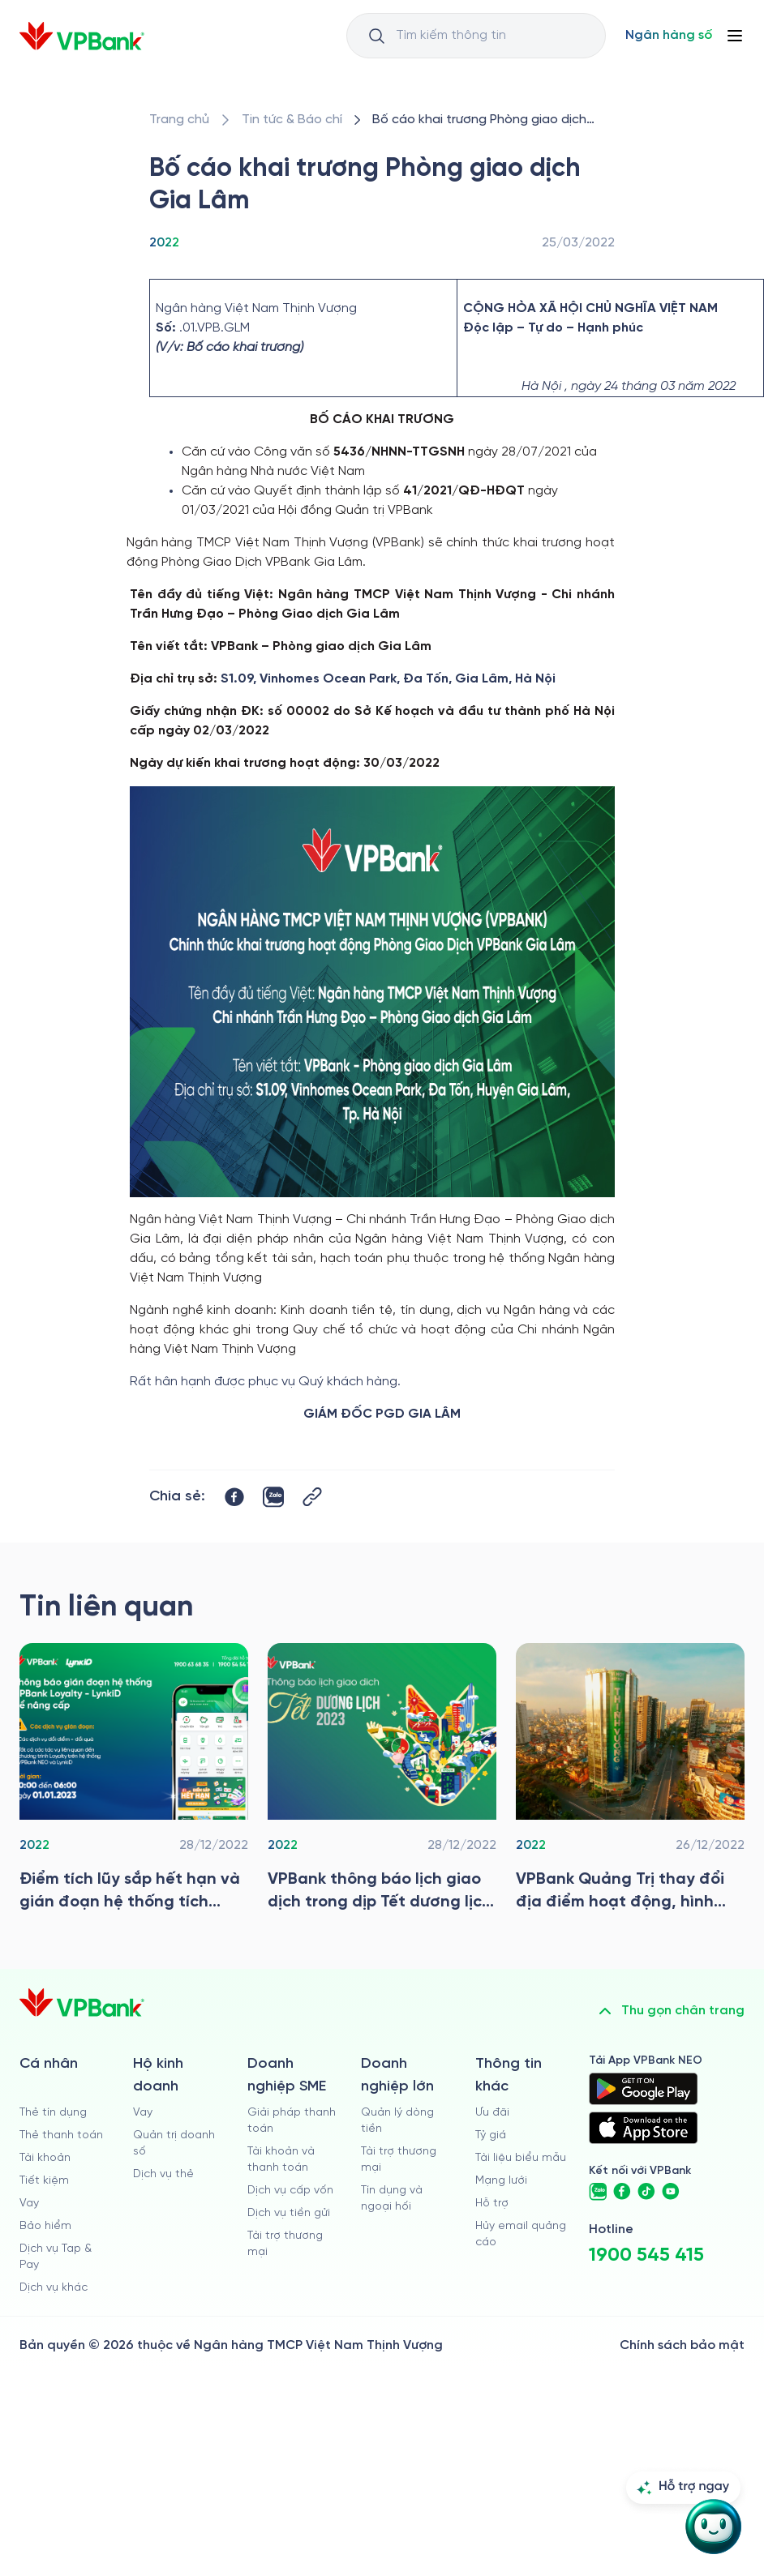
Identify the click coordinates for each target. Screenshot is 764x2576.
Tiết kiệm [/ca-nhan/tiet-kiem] (44, 2181)
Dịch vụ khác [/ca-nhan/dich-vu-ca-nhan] (53, 2288)
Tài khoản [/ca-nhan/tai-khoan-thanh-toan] (45, 2158)
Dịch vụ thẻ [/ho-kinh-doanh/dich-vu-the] (163, 2174)
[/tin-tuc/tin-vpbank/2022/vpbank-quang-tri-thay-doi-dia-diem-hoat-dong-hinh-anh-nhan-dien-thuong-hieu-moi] (630, 1781)
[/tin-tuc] (292, 120)
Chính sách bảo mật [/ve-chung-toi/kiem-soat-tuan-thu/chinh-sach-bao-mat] (682, 2345)
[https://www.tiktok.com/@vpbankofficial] (646, 2192)
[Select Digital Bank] (668, 36)
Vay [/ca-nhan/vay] (29, 2203)
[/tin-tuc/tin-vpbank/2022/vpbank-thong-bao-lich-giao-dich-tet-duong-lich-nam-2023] (382, 1781)
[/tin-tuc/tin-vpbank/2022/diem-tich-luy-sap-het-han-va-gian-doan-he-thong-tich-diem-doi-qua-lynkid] (133, 1781)
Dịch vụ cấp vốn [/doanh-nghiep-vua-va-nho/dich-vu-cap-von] (290, 2190)
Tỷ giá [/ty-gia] (490, 2135)
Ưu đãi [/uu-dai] (492, 2113)
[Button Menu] (735, 35)
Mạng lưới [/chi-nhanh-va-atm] (501, 2181)
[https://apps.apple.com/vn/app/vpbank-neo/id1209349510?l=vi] (643, 2128)
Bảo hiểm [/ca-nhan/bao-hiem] (45, 2226)
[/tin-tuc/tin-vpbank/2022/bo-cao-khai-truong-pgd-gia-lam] (490, 120)
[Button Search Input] (376, 36)
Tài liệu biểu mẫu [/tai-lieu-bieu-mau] (520, 2158)
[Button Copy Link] (312, 1496)
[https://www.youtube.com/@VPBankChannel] (671, 2192)
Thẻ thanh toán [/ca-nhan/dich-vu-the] (61, 2135)
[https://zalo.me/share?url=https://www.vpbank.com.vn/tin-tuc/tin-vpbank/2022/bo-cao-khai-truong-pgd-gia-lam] (273, 1497)
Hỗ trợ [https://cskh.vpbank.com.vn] (492, 2203)
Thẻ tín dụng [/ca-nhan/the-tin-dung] (53, 2113)
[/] (81, 36)
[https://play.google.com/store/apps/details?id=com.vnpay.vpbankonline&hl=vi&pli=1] (643, 2089)
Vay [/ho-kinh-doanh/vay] (142, 2113)
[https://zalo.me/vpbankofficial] (598, 2192)
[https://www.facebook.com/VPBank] (622, 2192)
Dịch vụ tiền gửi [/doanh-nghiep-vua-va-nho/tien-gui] (288, 2213)
